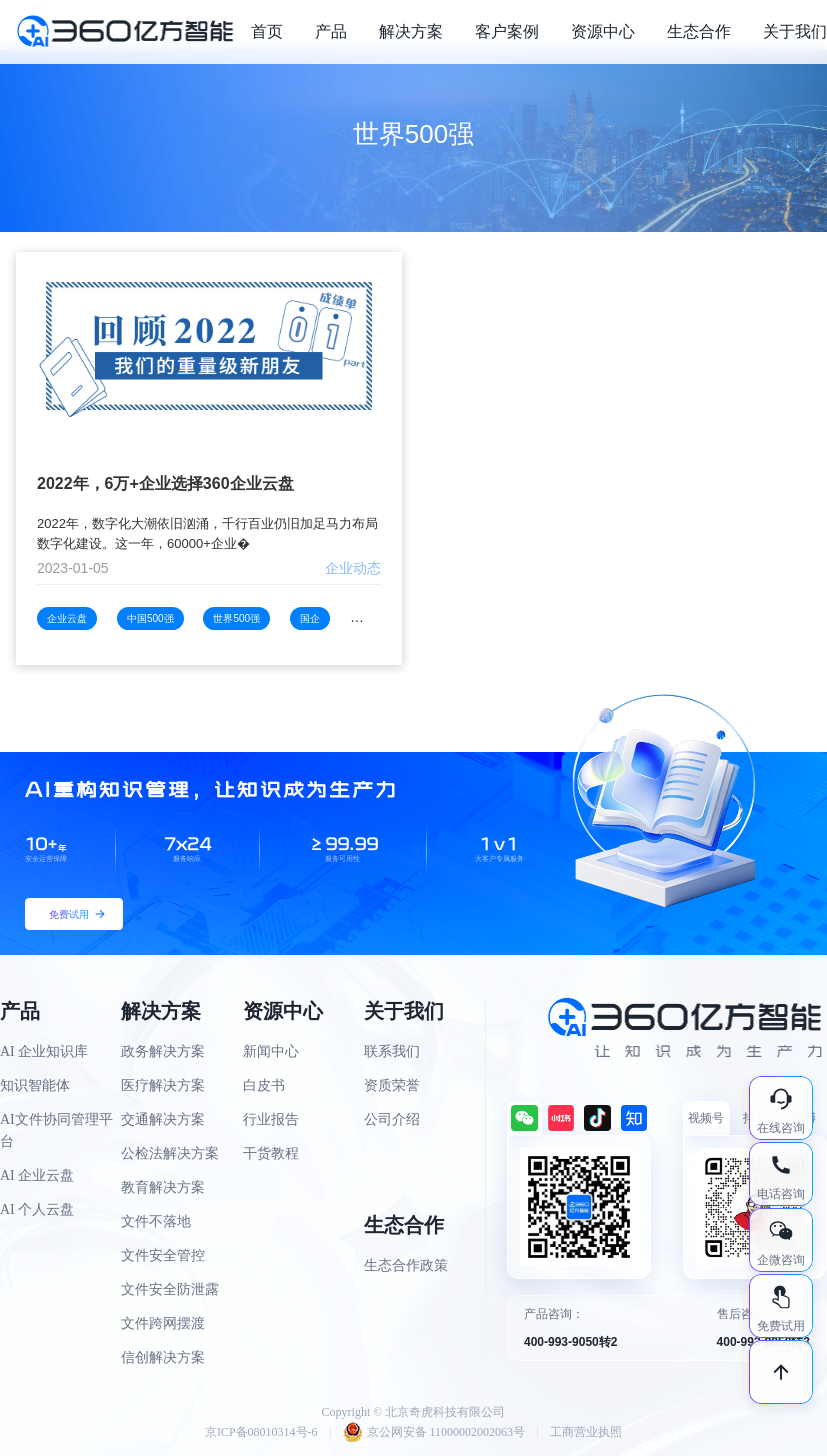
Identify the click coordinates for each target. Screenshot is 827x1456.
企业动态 (353, 568)
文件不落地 (156, 1221)
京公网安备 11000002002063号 (434, 1432)
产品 (331, 31)
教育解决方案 (163, 1187)
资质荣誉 (392, 1085)
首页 (267, 31)
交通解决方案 (163, 1119)
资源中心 (603, 31)
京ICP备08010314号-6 (261, 1432)
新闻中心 (271, 1051)
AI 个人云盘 (37, 1209)
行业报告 (271, 1119)
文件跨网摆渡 (163, 1323)
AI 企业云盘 (37, 1175)
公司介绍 (392, 1119)
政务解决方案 (163, 1051)
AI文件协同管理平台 (56, 1130)
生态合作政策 (406, 1265)
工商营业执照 (586, 1432)
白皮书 (264, 1085)
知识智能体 (35, 1085)
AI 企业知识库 (44, 1051)
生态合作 (699, 31)
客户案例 (507, 31)
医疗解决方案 (163, 1085)
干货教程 (271, 1153)
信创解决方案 (163, 1357)
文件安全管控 (163, 1255)
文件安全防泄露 (170, 1289)
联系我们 (392, 1051)
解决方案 (411, 31)
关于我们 (795, 31)
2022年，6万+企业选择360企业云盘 (165, 483)
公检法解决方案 (170, 1153)
